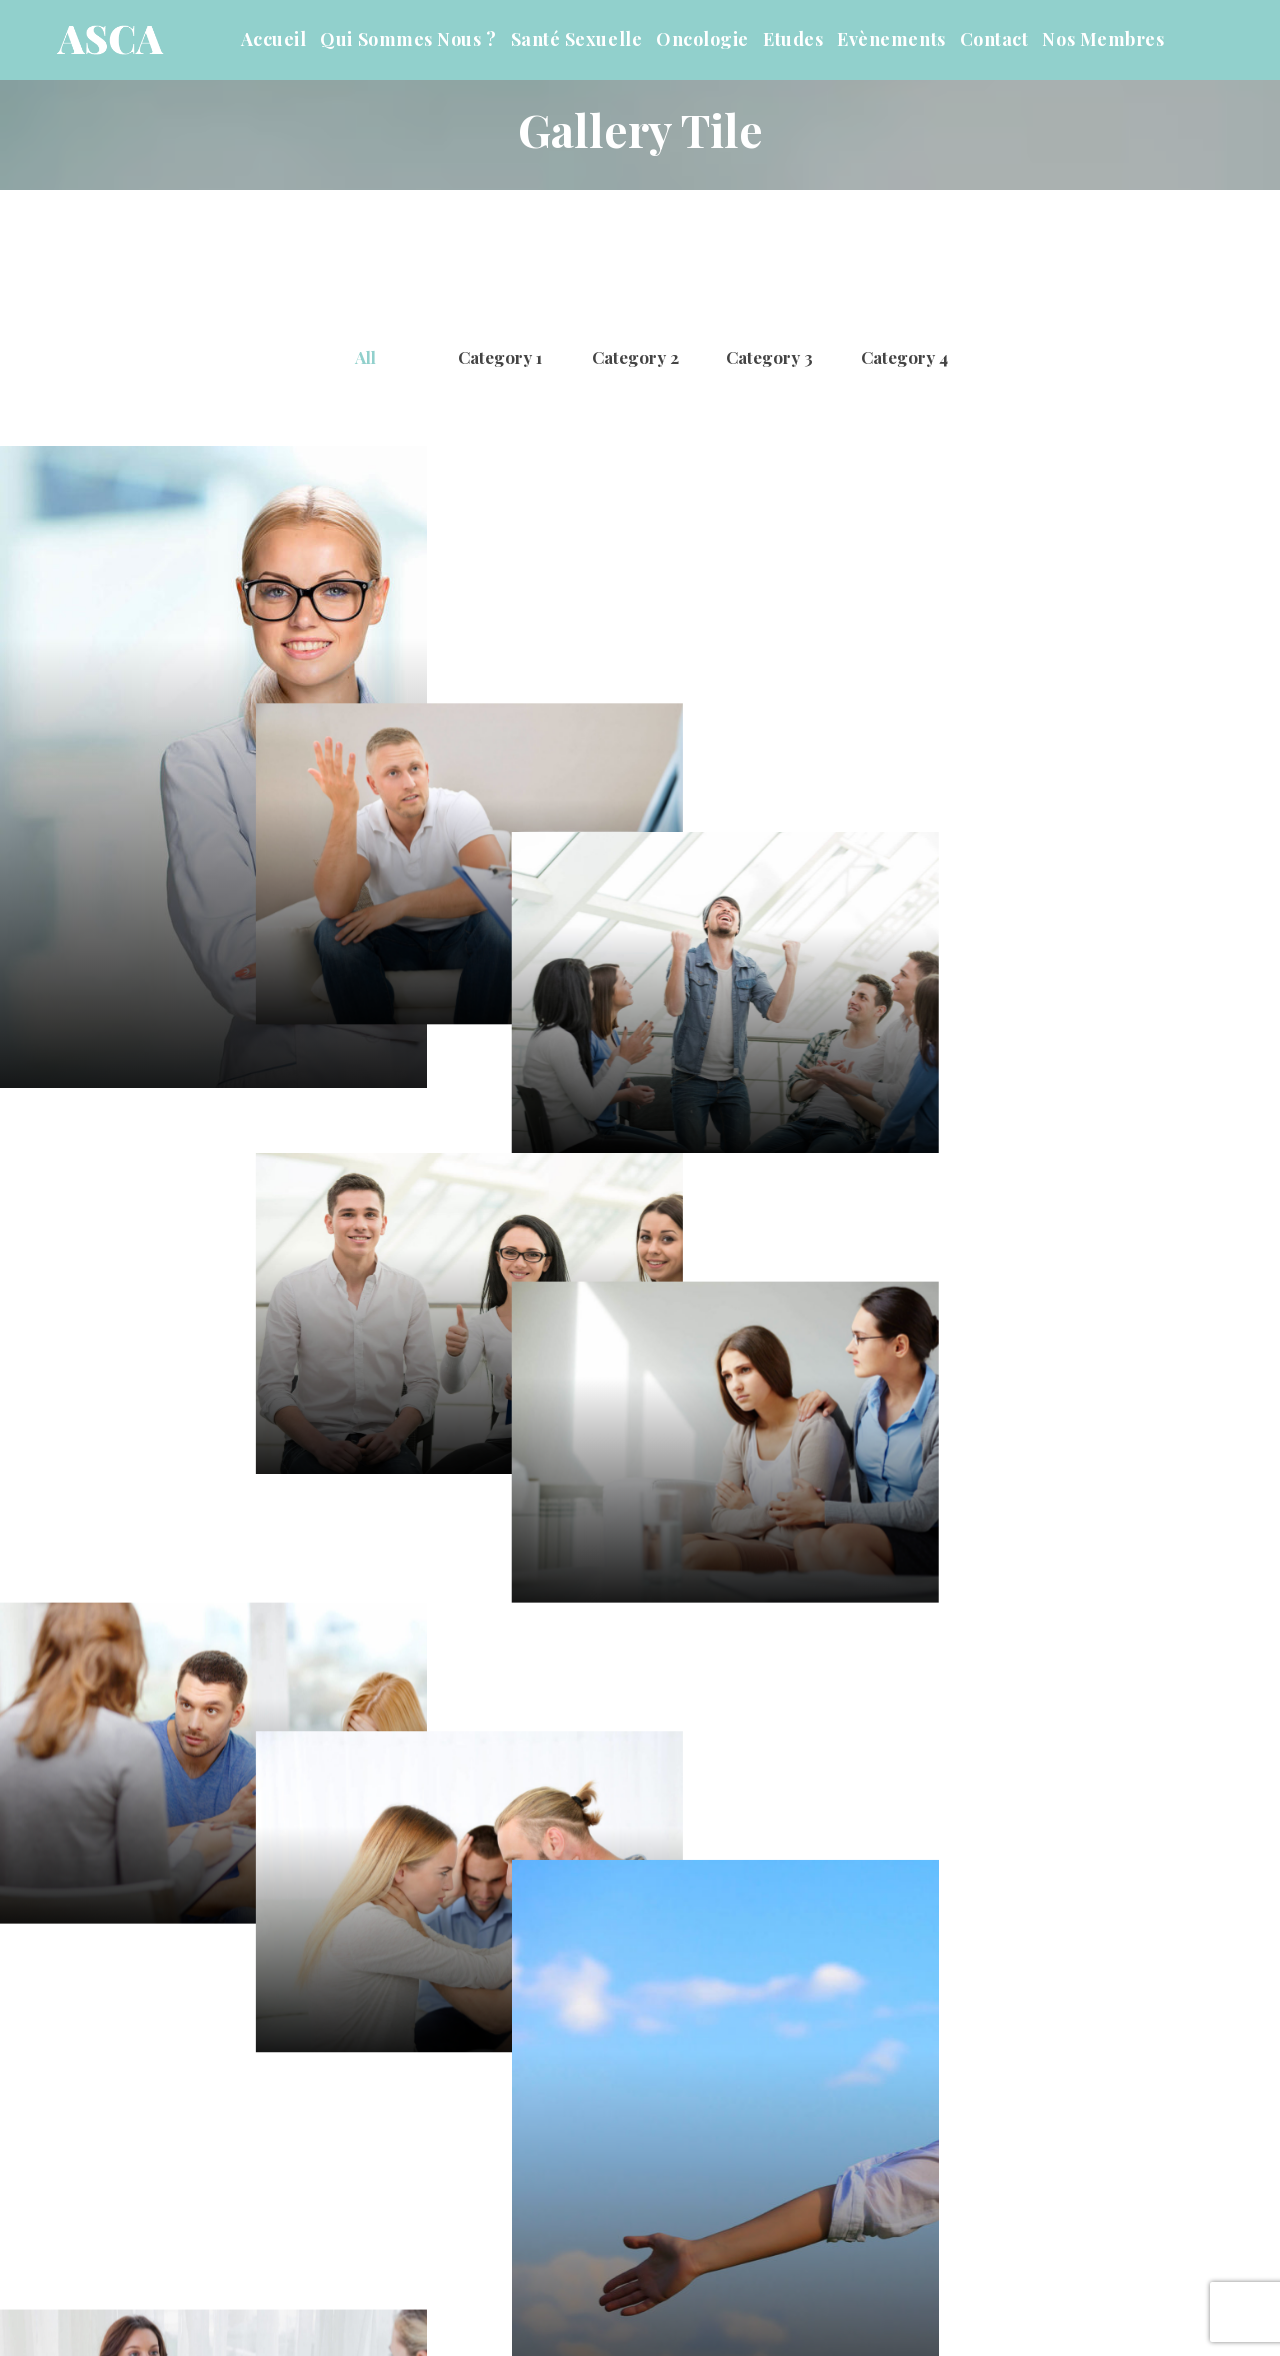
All (365, 357)
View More (640, 2132)
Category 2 (635, 357)
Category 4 (904, 357)
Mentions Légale (860, 2297)
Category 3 (769, 357)
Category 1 (500, 357)
